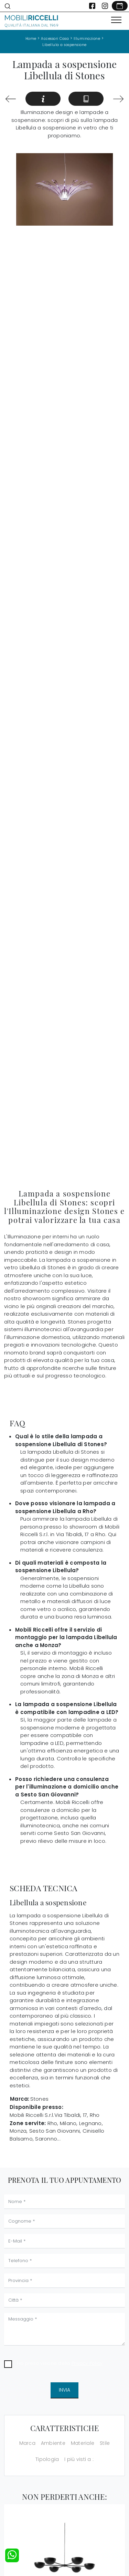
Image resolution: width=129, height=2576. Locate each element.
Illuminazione (87, 38)
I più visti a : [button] (79, 2459)
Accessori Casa (55, 38)
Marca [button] (27, 2443)
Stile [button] (105, 2443)
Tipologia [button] (47, 2459)
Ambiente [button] (53, 2443)
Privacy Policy (87, 2363)
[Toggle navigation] (116, 20)
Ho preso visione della (60, 2363)
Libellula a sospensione (64, 44)
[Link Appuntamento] (120, 6)
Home (30, 38)
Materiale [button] (82, 2443)
